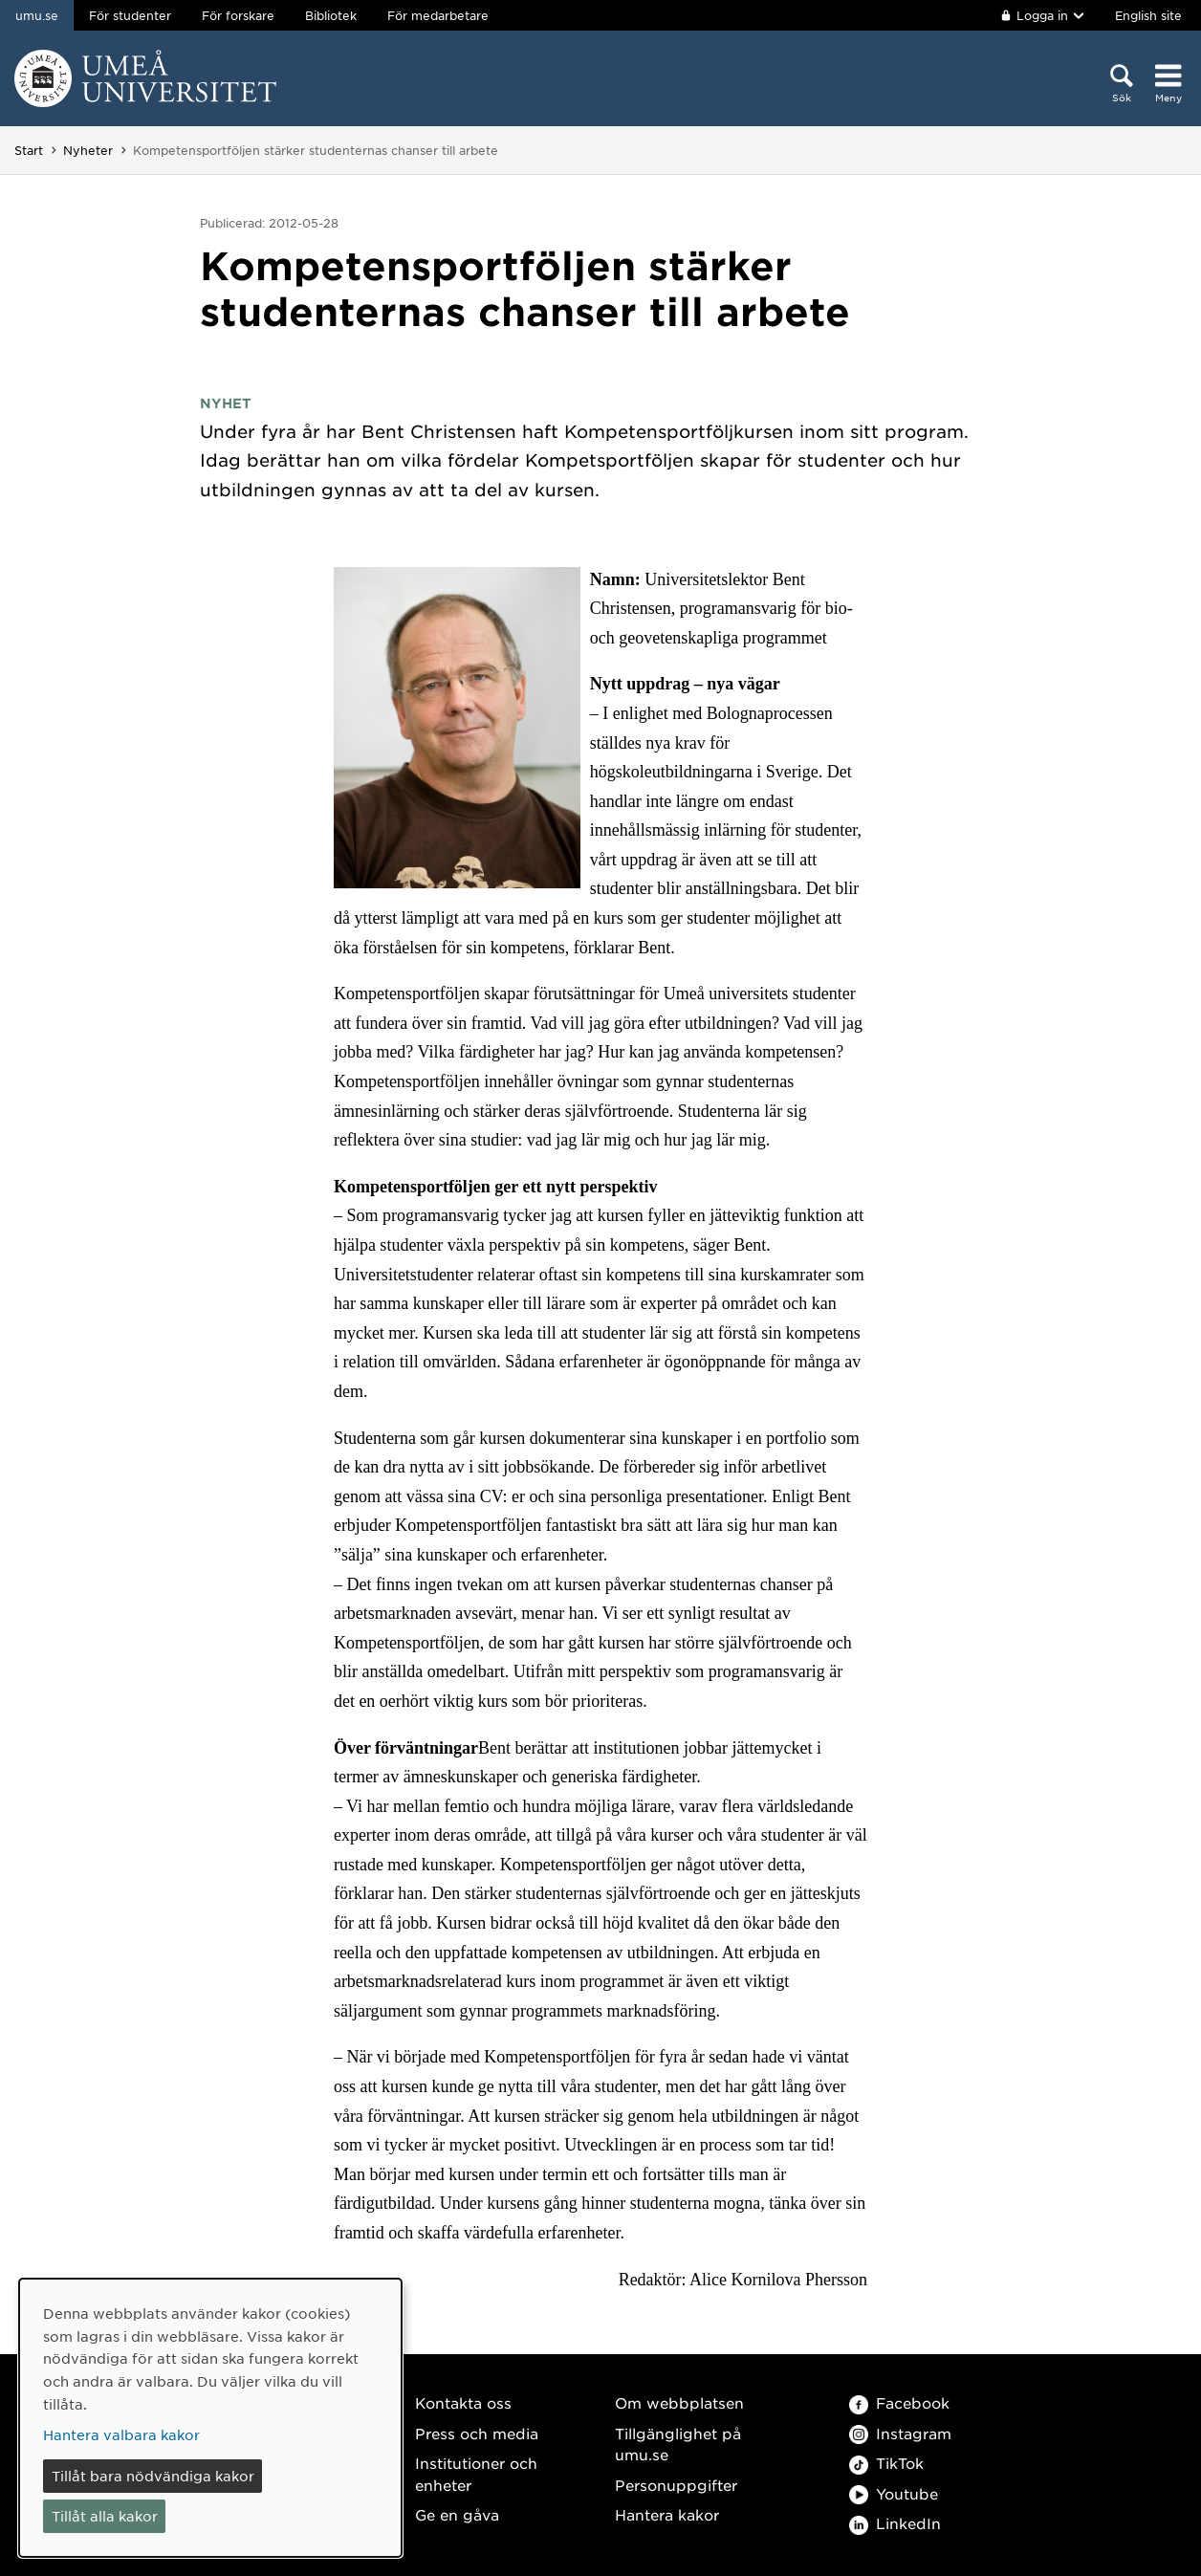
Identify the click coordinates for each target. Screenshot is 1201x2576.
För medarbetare (438, 15)
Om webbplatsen (679, 2402)
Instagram (900, 2433)
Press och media (476, 2433)
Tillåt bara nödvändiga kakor (153, 2475)
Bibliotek (331, 15)
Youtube (893, 2493)
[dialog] (210, 2418)
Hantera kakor (667, 2514)
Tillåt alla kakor (105, 2515)
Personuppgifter (676, 2485)
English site (1148, 15)
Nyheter (88, 150)
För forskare (238, 15)
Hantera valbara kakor (121, 2434)
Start (28, 150)
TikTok (886, 2463)
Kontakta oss (463, 2402)
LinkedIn (895, 2523)
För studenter (130, 15)
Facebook (899, 2402)
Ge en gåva (457, 2514)
